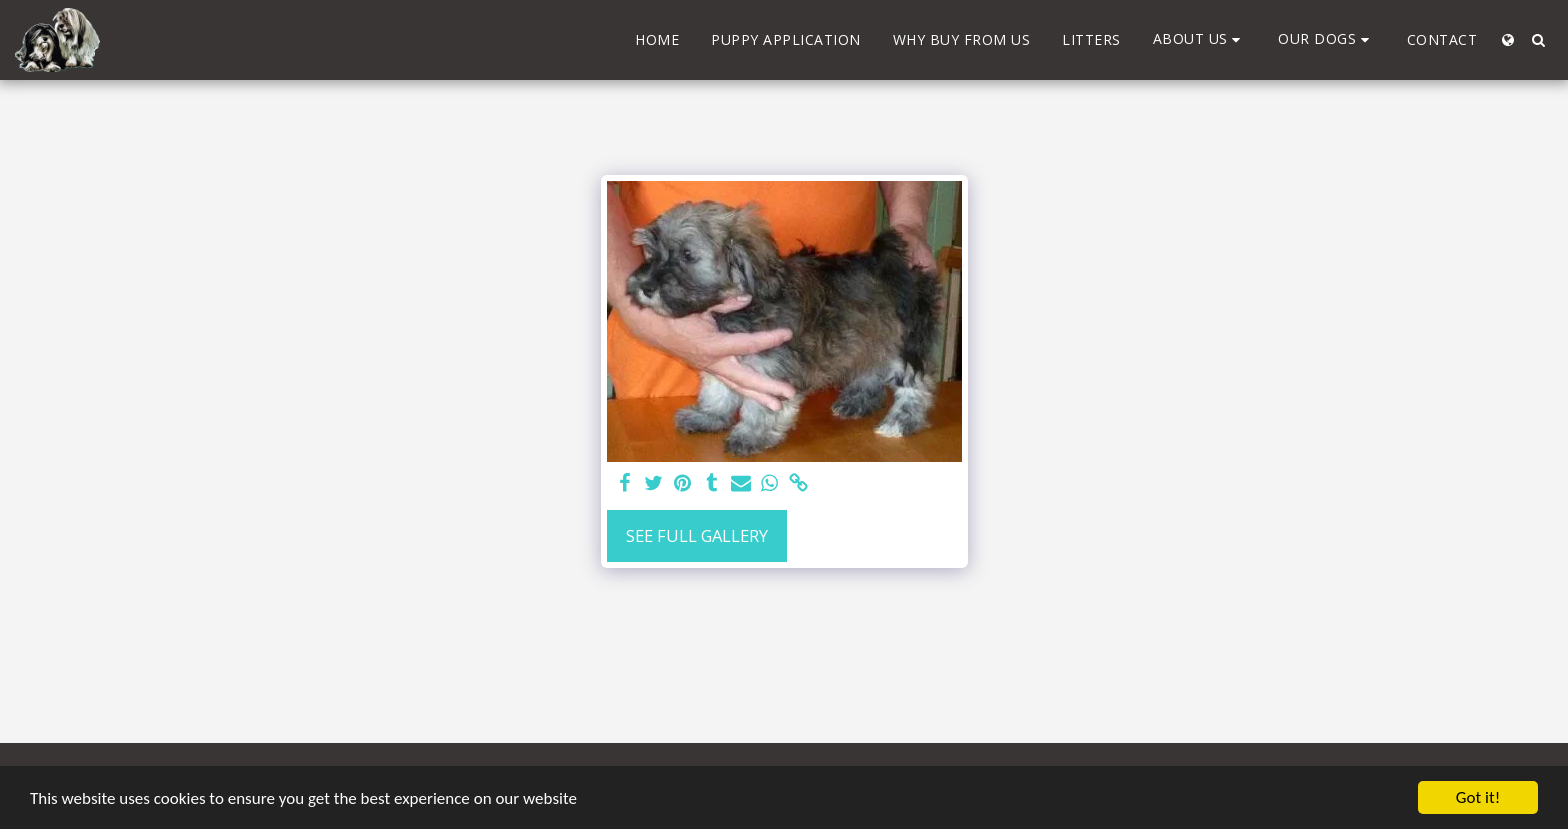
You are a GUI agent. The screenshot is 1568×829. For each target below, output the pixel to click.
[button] (1200, 39)
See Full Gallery (697, 535)
